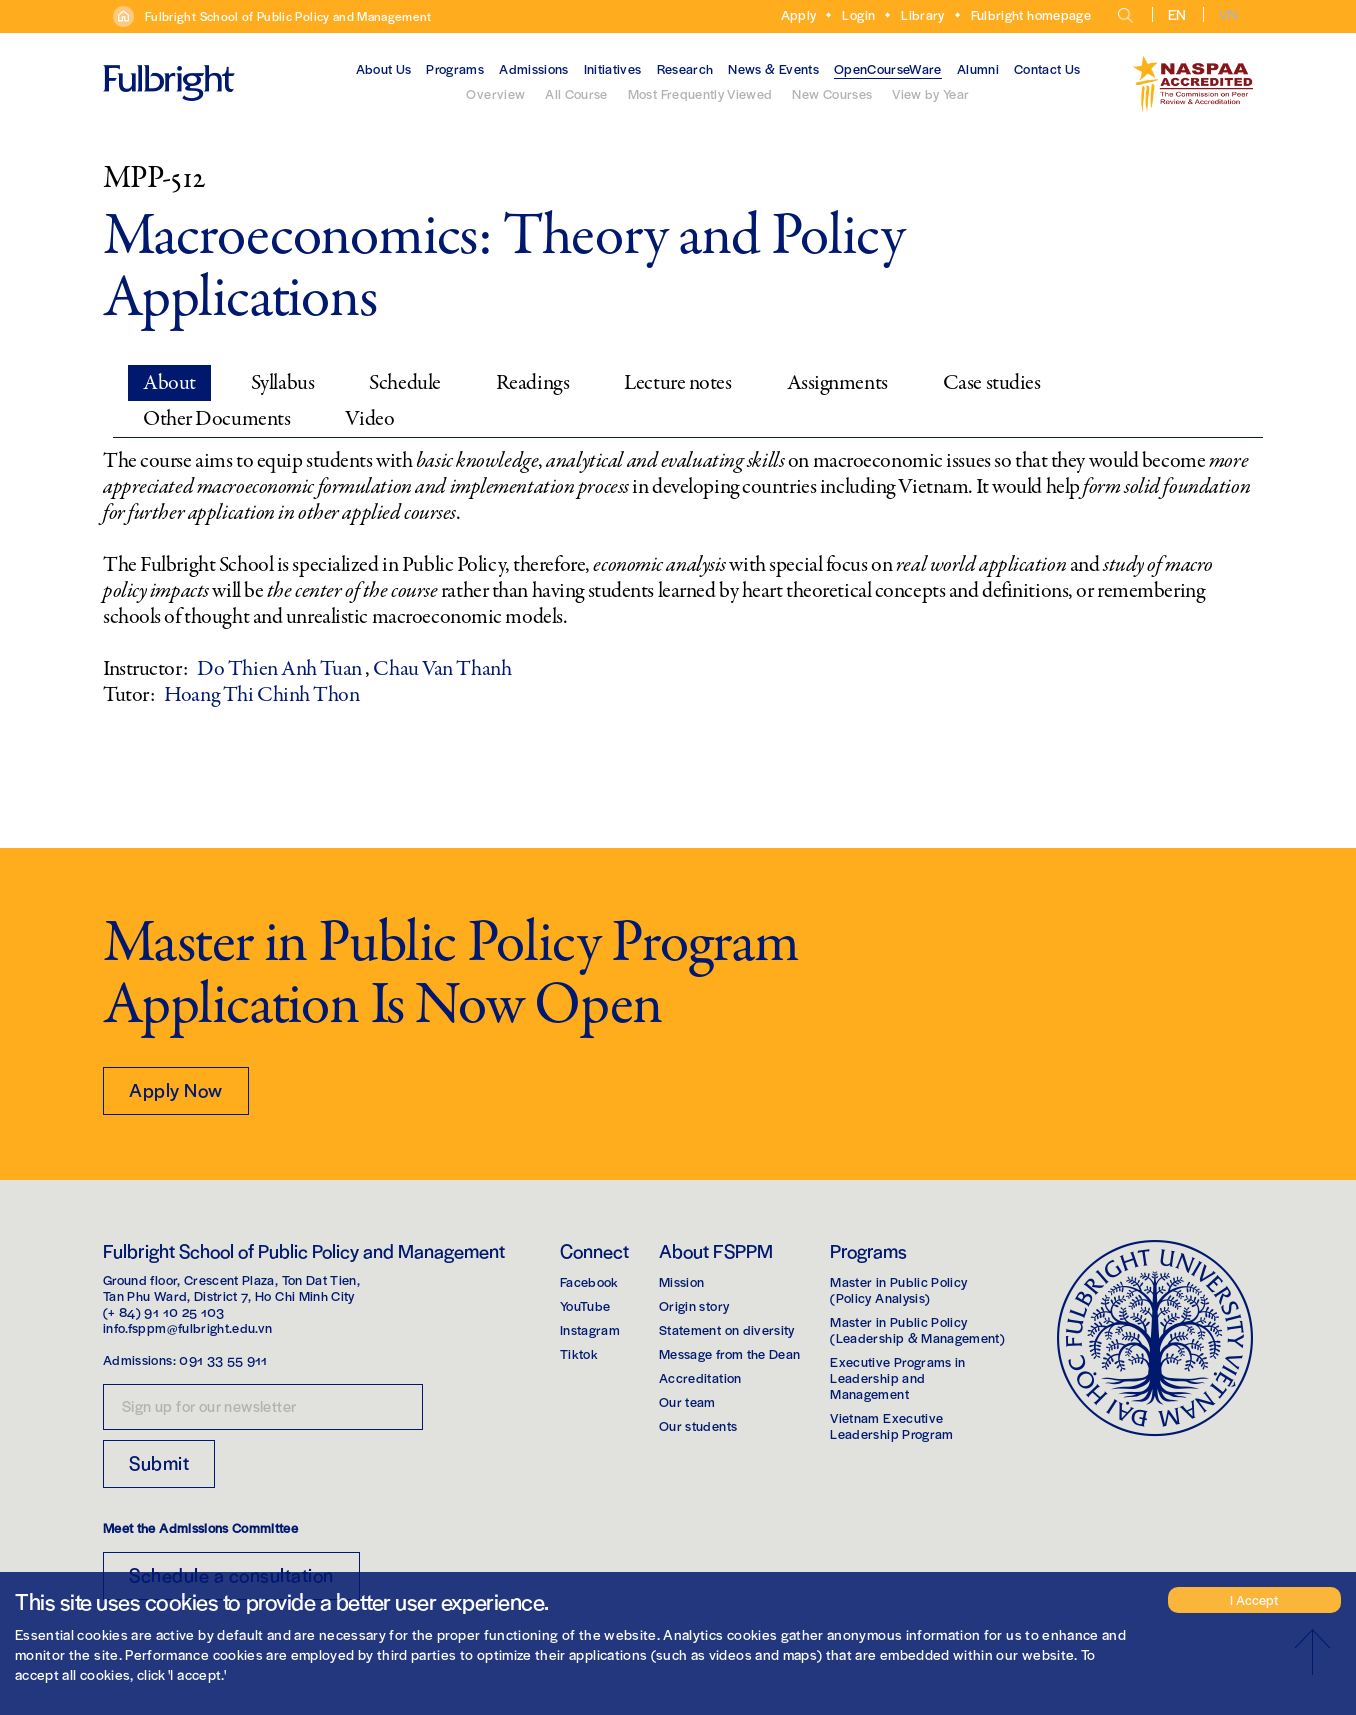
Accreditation (700, 1377)
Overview (495, 93)
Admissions (534, 68)
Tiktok (579, 1353)
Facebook (589, 1281)
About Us (384, 68)
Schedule (404, 383)
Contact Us (1047, 68)
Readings (532, 383)
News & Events (773, 68)
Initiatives (613, 68)
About (169, 383)
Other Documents (216, 419)
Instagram (590, 1329)
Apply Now (176, 1089)
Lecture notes (677, 383)
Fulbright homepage (1031, 14)
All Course (576, 93)
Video (369, 419)
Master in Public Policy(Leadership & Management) (917, 1329)
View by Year (930, 93)
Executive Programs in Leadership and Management (897, 1377)
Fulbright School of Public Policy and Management (288, 16)
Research (685, 68)
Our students (698, 1425)
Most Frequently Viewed (700, 93)
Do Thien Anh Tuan (281, 669)
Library (922, 14)
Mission (681, 1281)
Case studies (992, 383)
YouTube (585, 1305)
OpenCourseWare (888, 68)
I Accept (1254, 1599)
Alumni (978, 68)
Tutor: (128, 695)
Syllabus (282, 383)
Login (858, 14)
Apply (799, 14)
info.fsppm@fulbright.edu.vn (187, 1327)
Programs (455, 68)
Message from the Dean (729, 1353)
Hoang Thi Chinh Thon (261, 695)
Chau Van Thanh (442, 669)
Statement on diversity (727, 1329)
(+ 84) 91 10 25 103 (164, 1311)
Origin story (694, 1305)
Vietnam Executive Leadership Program (891, 1425)
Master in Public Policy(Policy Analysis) (898, 1289)
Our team (687, 1401)
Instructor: (145, 669)
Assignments (837, 383)
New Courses (832, 93)
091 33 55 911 (223, 1359)
